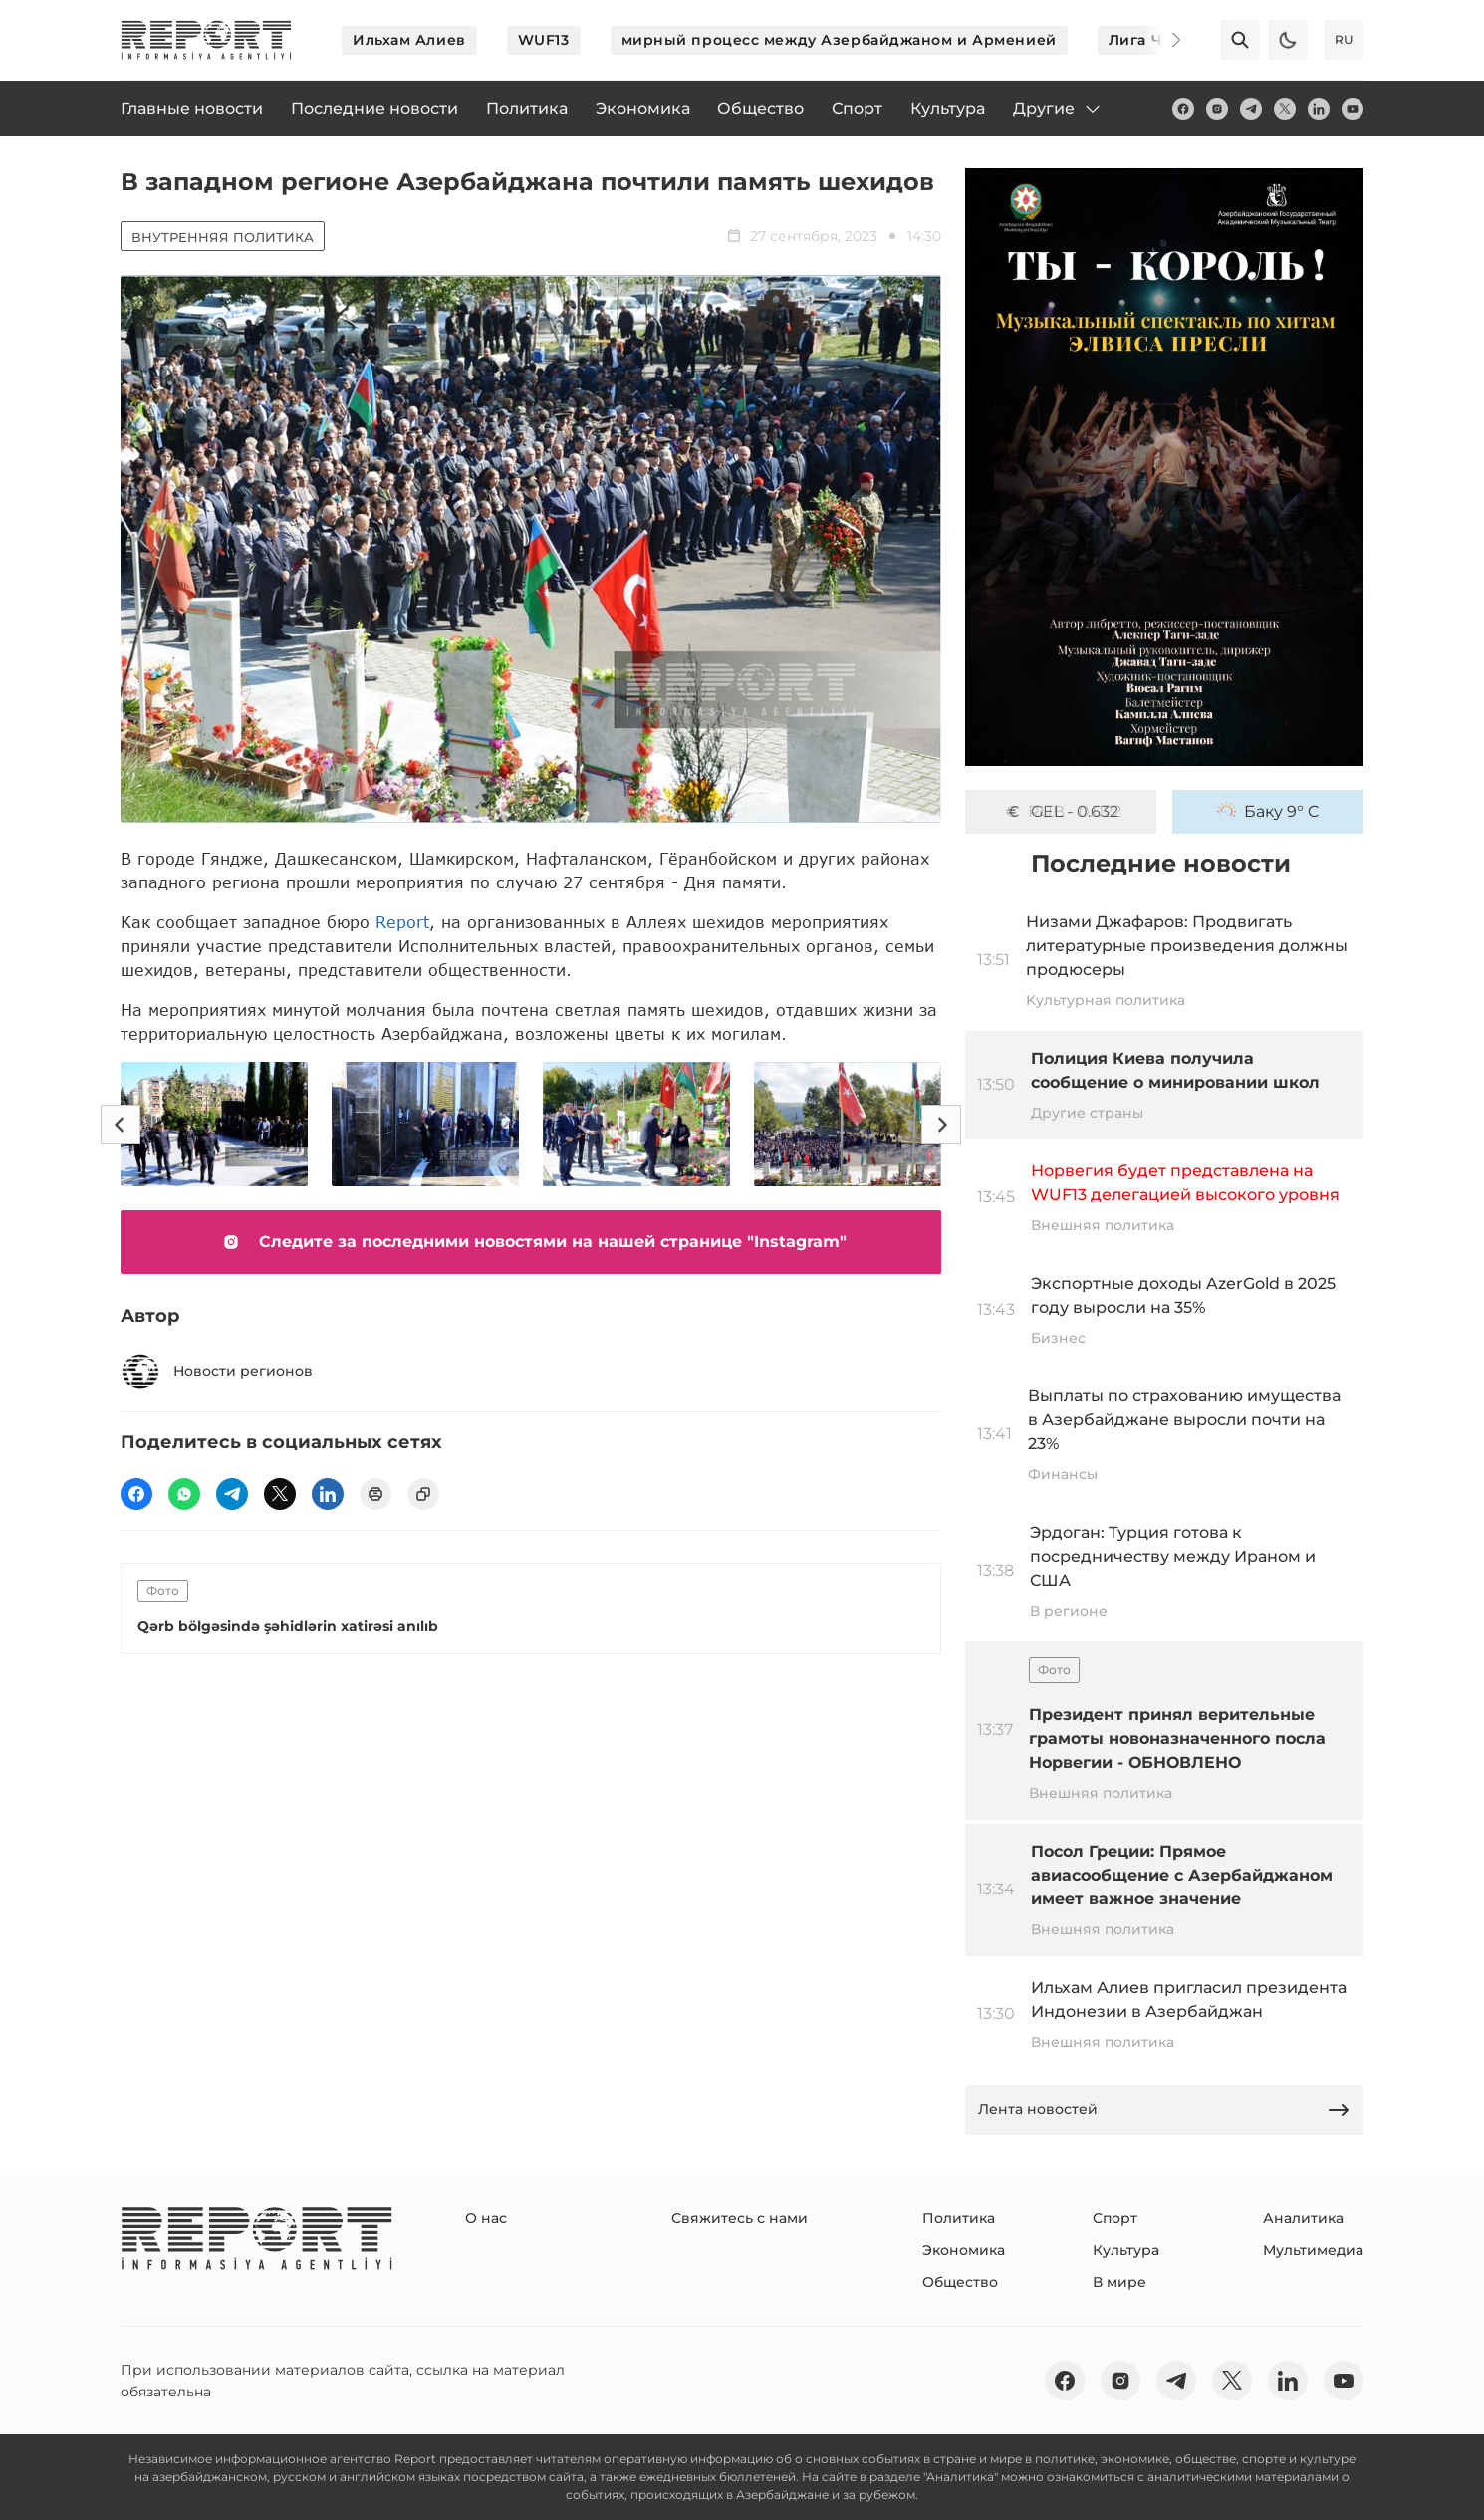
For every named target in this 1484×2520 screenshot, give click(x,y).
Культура (1126, 2250)
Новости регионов (217, 1371)
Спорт (1115, 2218)
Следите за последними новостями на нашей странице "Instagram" (531, 1242)
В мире (1119, 2282)
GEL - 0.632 (1061, 812)
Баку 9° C (1268, 812)
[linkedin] (1319, 109)
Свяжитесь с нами (739, 2218)
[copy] (423, 1494)
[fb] (1183, 109)
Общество (960, 2282)
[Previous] (120, 1124)
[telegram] (1251, 109)
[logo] (206, 40)
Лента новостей (1164, 2110)
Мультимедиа (1313, 2250)
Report (402, 921)
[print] (375, 1494)
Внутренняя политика (222, 237)
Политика (958, 2218)
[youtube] (1352, 109)
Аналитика (1303, 2218)
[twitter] (1285, 109)
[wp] (184, 1494)
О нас (486, 2218)
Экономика (963, 2250)
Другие (1058, 109)
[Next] (1162, 40)
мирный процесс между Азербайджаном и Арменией (839, 40)
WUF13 (544, 40)
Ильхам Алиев (409, 40)
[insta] (1217, 109)
